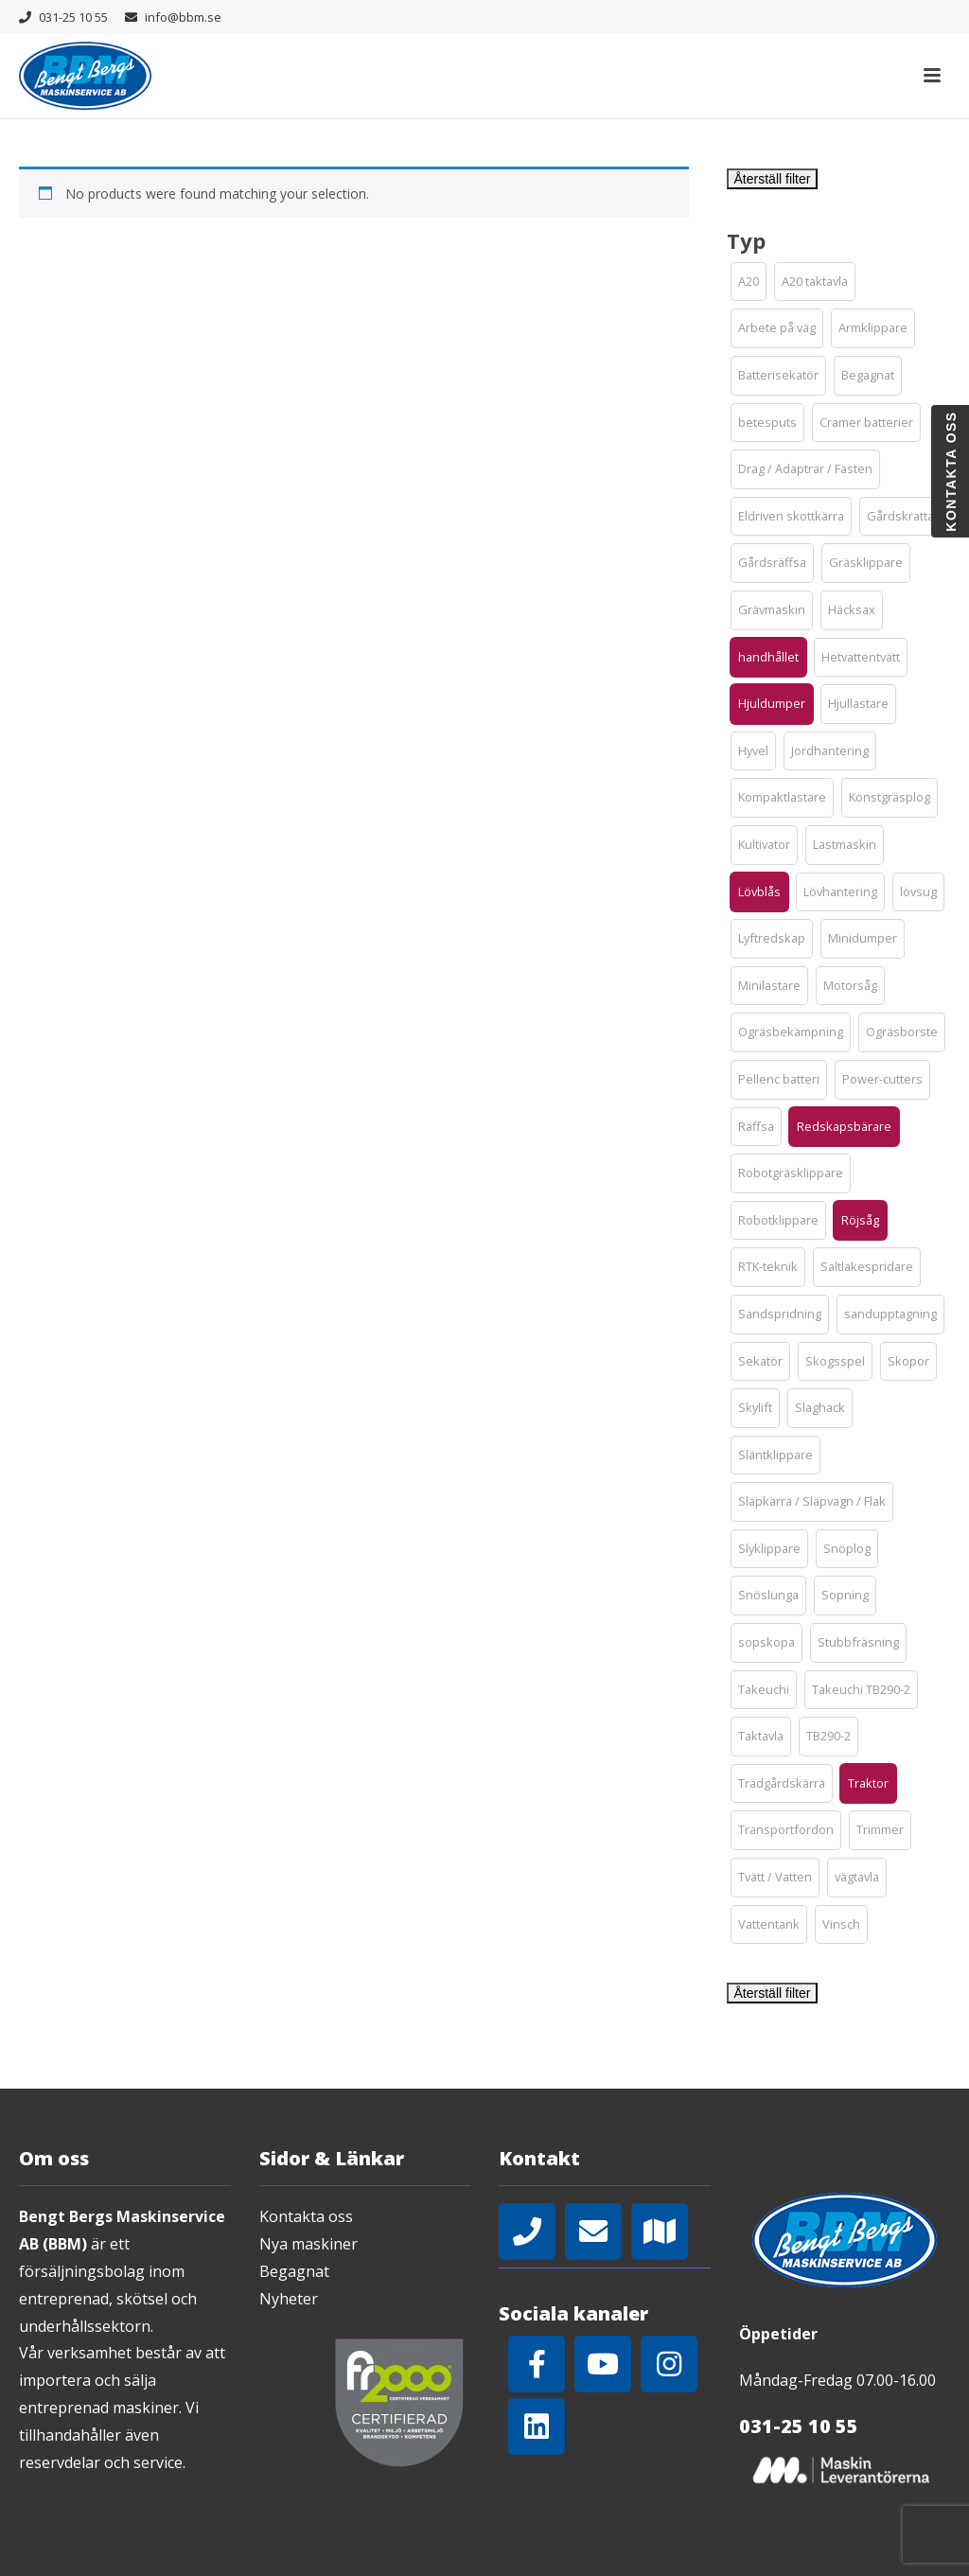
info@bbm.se (183, 17)
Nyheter (288, 2298)
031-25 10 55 (73, 17)
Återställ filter (772, 178)
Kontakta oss (306, 2216)
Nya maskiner (308, 2243)
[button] (748, 282)
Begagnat (294, 2271)
